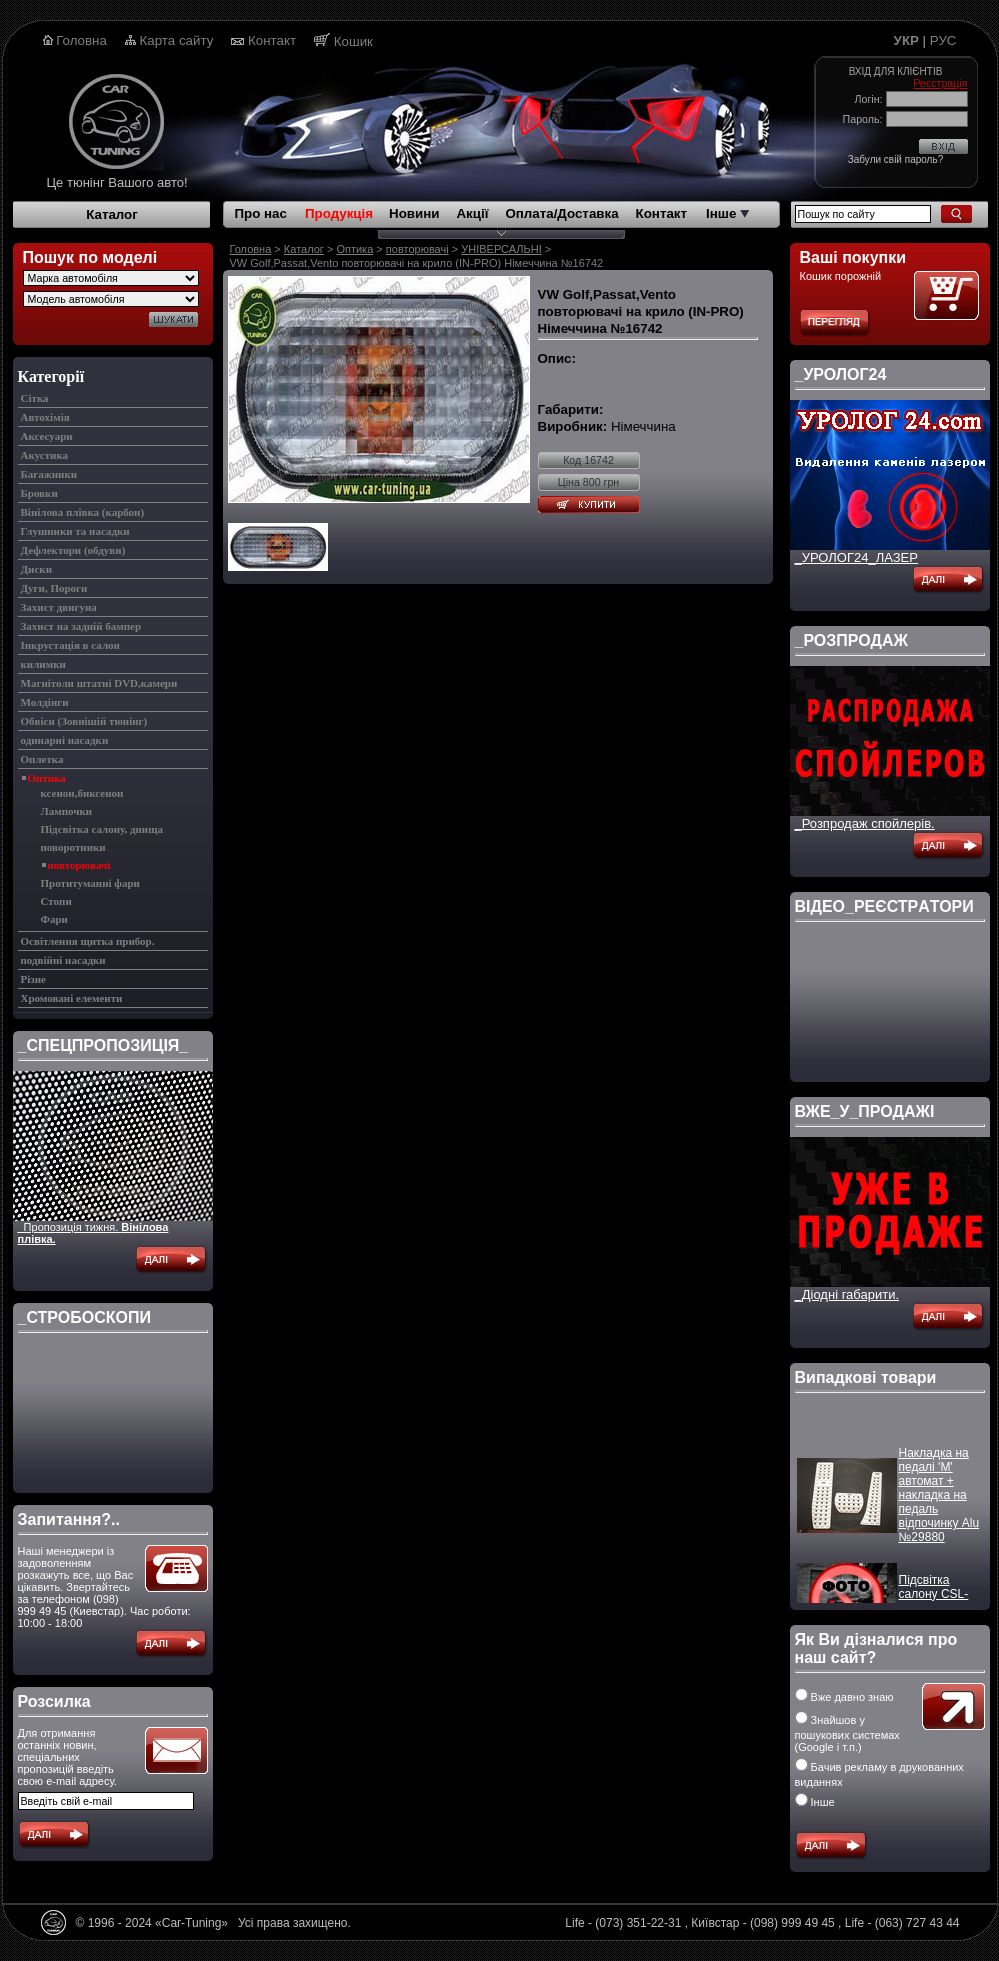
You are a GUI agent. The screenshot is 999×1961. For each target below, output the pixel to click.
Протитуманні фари (90, 883)
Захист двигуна (59, 607)
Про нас (261, 213)
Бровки (39, 493)
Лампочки (67, 811)
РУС (943, 40)
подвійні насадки (63, 960)
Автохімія (45, 417)
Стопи (56, 901)
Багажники (49, 474)
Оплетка (42, 759)
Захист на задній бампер (81, 626)
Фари (54, 919)
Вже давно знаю (844, 1697)
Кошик (353, 41)
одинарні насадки (65, 740)
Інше (727, 213)
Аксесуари (47, 436)
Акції (472, 213)
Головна (81, 40)
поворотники (73, 847)
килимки (43, 664)
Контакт (272, 40)
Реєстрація (940, 83)
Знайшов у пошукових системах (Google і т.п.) (847, 1733)
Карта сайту (177, 40)
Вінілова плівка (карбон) (83, 512)
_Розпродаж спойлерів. (865, 823)
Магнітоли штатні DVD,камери (99, 683)
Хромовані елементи (72, 998)
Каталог (112, 214)
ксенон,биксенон (82, 793)
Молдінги (45, 702)
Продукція (339, 213)
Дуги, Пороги (54, 588)
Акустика (45, 455)
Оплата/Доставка (561, 213)
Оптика (47, 778)
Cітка (35, 398)
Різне (33, 979)
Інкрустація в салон (70, 645)
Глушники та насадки (75, 531)
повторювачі (79, 865)
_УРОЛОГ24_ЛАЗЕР (856, 557)
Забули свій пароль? (895, 159)
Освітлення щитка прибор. (88, 941)
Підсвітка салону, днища (102, 829)
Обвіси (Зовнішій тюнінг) (84, 721)
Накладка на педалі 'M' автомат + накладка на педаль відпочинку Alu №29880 (939, 1510)
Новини (414, 213)
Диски (36, 569)
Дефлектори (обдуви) (73, 550)
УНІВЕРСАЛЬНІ (501, 249)
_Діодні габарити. (847, 1294)
